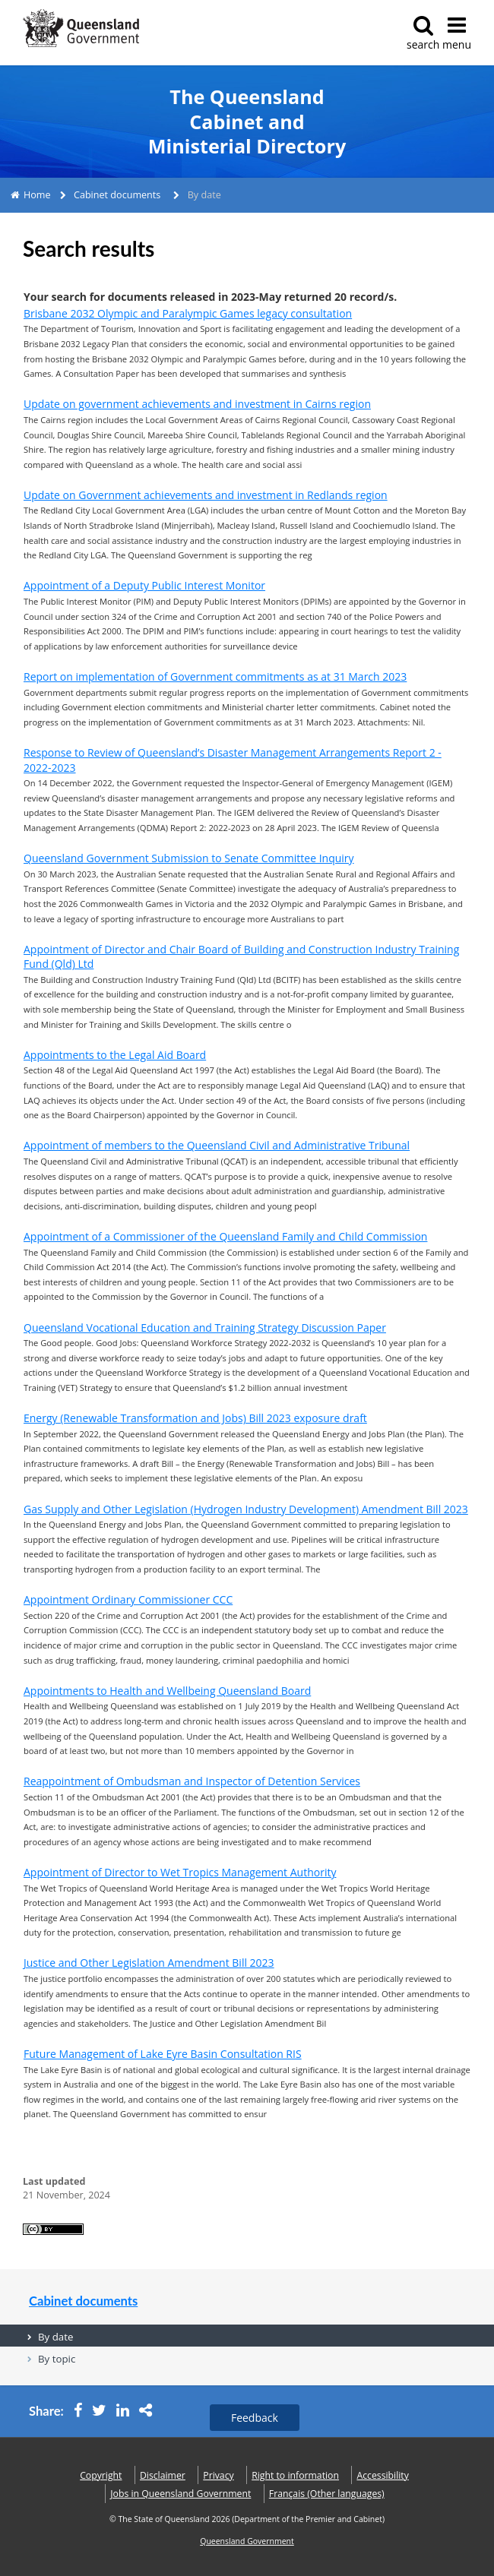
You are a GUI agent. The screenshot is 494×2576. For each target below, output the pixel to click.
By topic (56, 2359)
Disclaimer (162, 2475)
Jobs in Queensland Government (180, 2493)
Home (37, 194)
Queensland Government (247, 2541)
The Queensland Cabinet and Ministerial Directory (247, 121)
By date (55, 2337)
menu (456, 33)
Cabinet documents (117, 194)
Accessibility (382, 2475)
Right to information (295, 2475)
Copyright (101, 2475)
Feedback (254, 2417)
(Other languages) (327, 2493)
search (423, 33)
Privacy (218, 2475)
